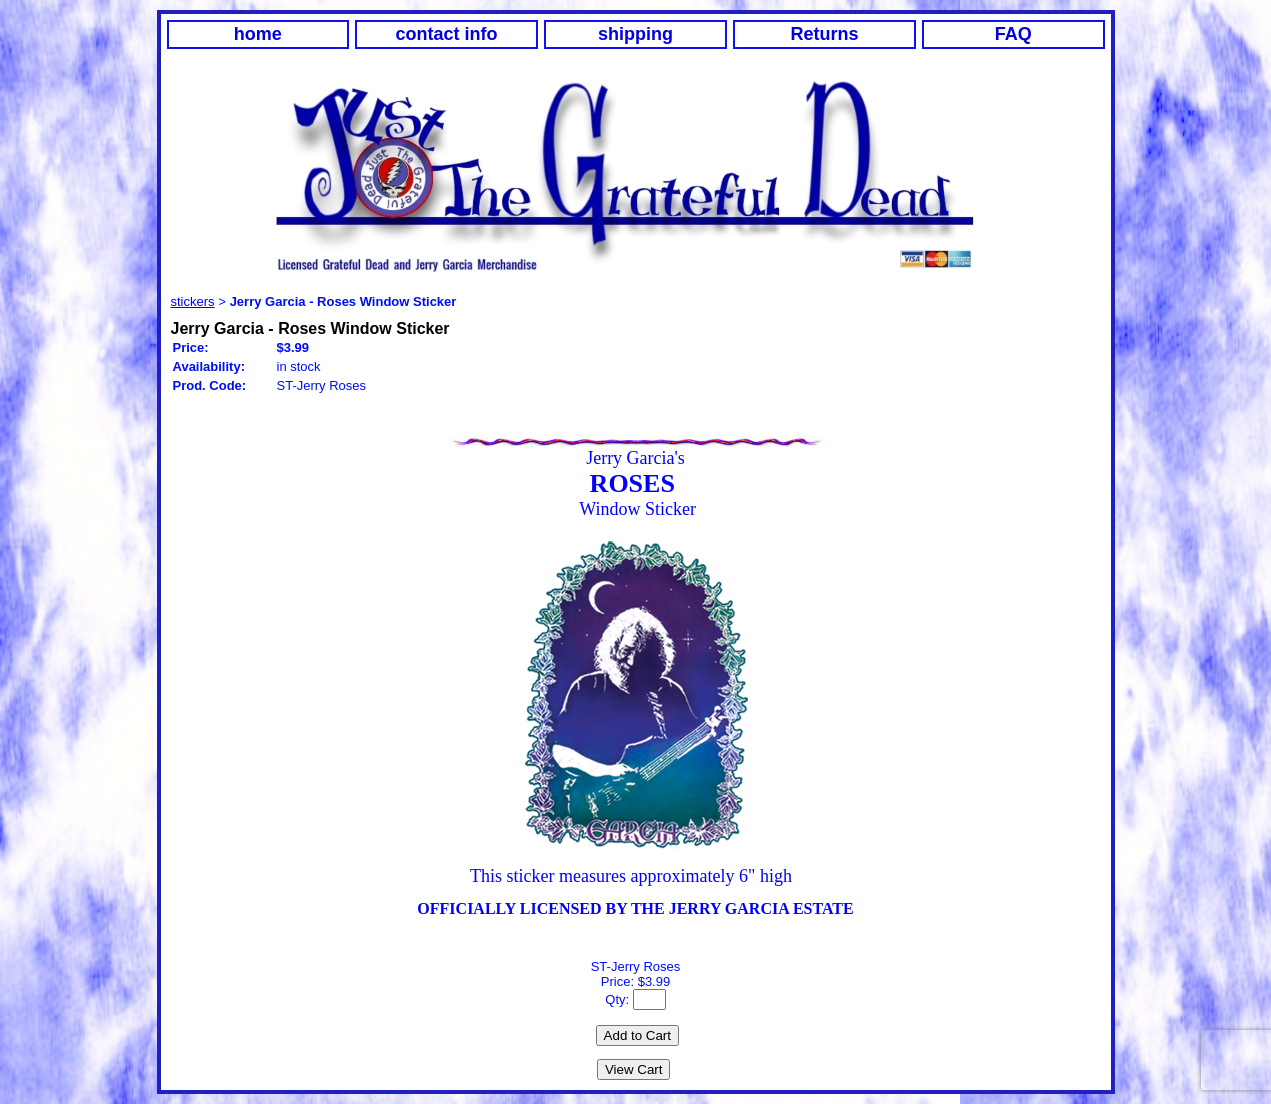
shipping (635, 34)
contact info (447, 34)
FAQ (1013, 34)
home (258, 34)
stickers (193, 301)
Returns (824, 34)
